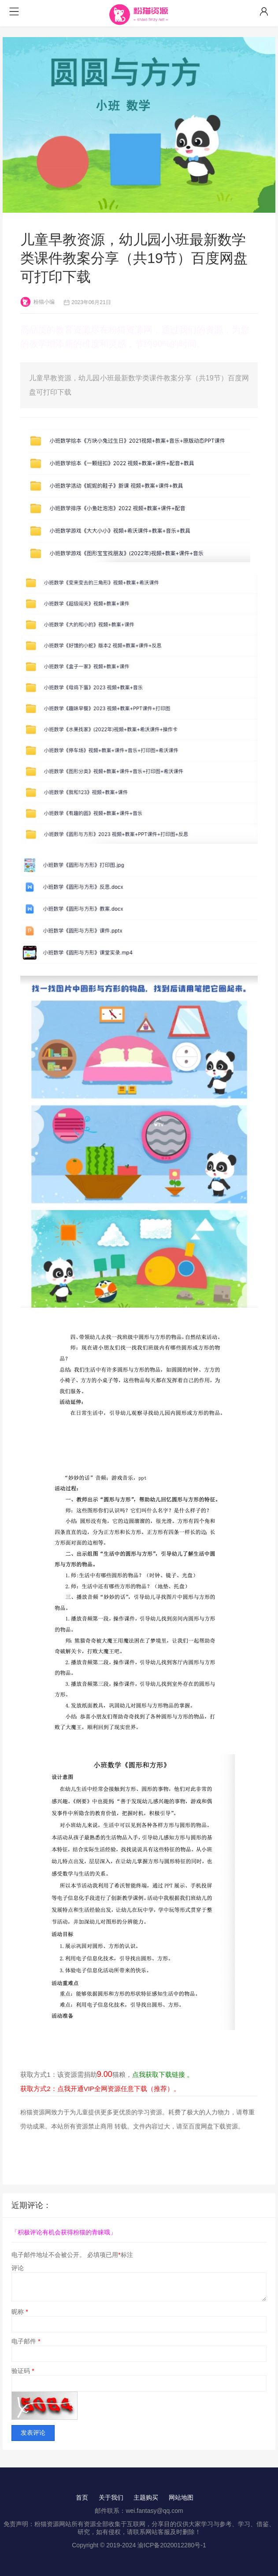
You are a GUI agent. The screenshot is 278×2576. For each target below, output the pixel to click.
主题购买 (145, 2497)
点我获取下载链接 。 (162, 2074)
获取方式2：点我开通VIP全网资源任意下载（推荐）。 (100, 2088)
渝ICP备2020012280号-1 (171, 2545)
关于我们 (111, 2497)
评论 (17, 2267)
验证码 (22, 2370)
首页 (82, 2497)
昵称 (19, 2311)
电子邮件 (25, 2341)
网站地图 (181, 2497)
